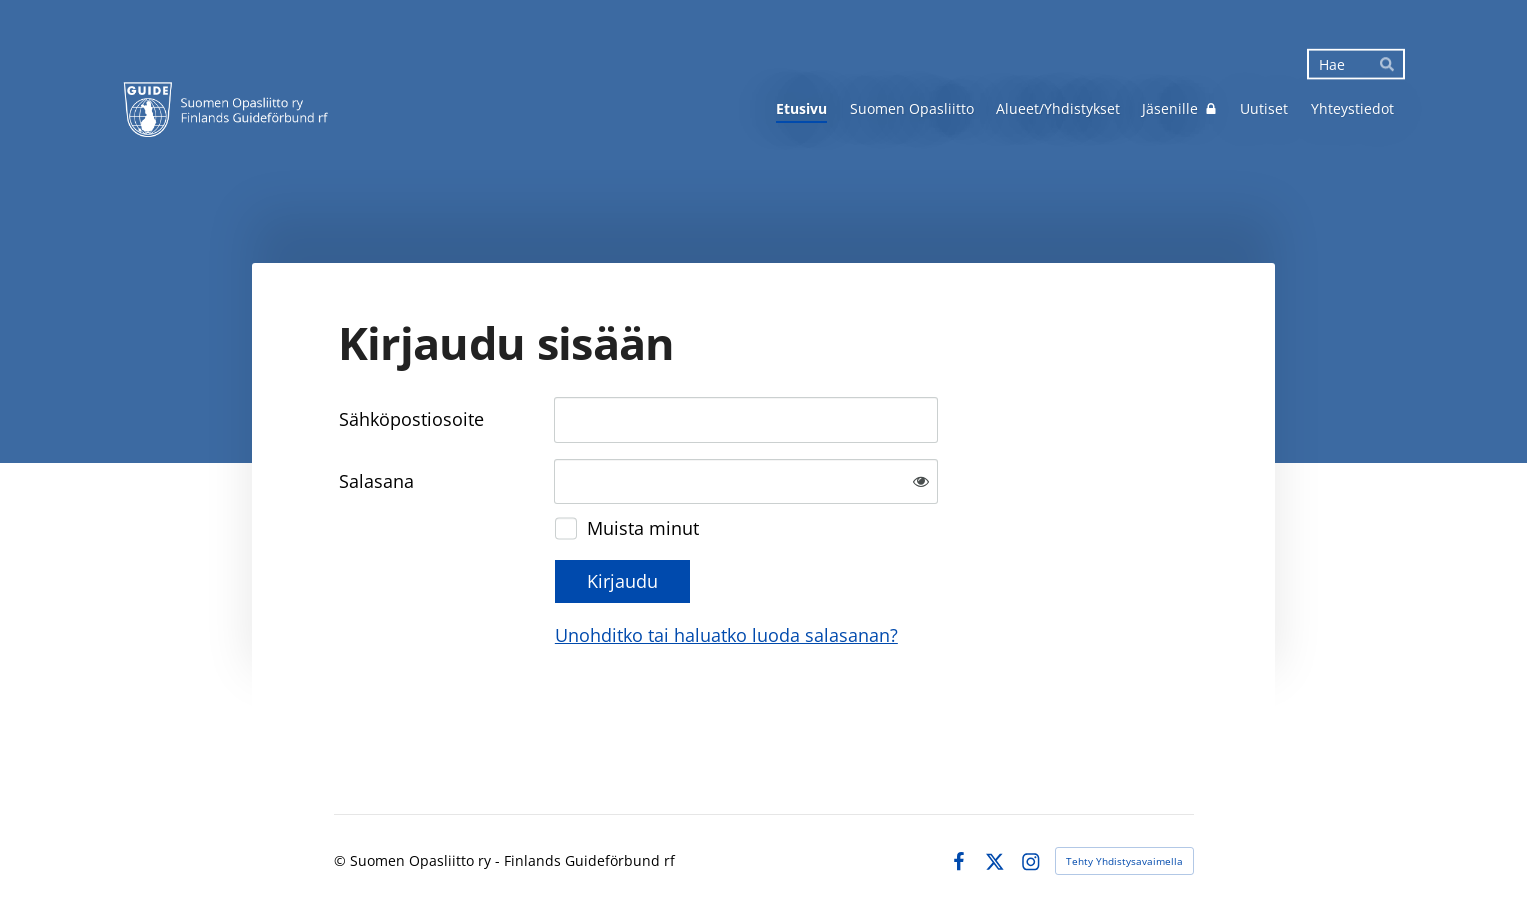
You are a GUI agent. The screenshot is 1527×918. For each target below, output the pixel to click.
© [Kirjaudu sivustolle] (342, 860)
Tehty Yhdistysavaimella (1124, 861)
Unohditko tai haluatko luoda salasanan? (726, 635)
